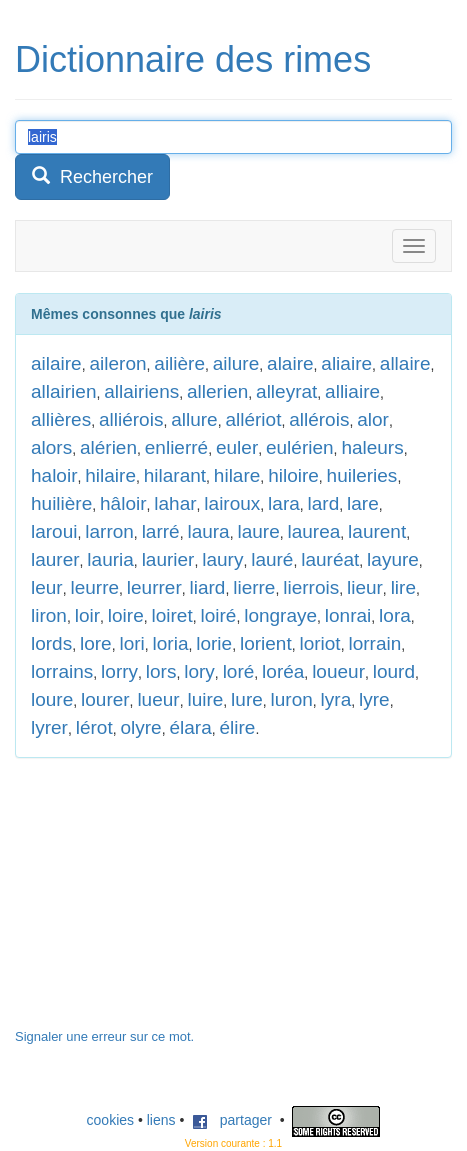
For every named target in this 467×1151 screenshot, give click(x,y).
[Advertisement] (165, 903)
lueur (158, 699)
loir (87, 615)
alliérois (131, 419)
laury (222, 559)
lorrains (62, 671)
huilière (61, 503)
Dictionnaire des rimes (193, 59)
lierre (254, 587)
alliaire (352, 391)
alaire (290, 363)
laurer (55, 559)
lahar (175, 503)
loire (126, 615)
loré (239, 671)
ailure (236, 363)
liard (208, 587)
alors (51, 447)
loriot (319, 643)
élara (190, 727)
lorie (214, 643)
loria (171, 643)
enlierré (176, 447)
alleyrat (286, 391)
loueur (338, 671)
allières (61, 419)
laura (208, 531)
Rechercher (92, 176)
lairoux (232, 503)
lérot (94, 727)
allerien (217, 391)
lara (284, 503)
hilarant (175, 475)
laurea (313, 531)
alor (373, 419)
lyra (336, 699)
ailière (179, 363)
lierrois (311, 587)
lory (199, 671)
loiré (218, 615)
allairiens (141, 391)
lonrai (348, 615)
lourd (394, 671)
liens (161, 1120)
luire (205, 699)
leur (47, 587)
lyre (374, 699)
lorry (119, 671)
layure (393, 559)
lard (324, 503)
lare (363, 503)
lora (395, 615)
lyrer (49, 727)
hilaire (110, 475)
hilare (237, 475)
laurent (377, 531)
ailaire (56, 363)
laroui (54, 531)
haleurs (372, 447)
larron (109, 531)
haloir (54, 475)
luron (292, 699)
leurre (94, 587)
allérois (319, 419)
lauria (110, 559)
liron (49, 615)
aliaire (346, 363)
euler (237, 447)
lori (131, 643)
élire (237, 727)
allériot (253, 419)
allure (194, 419)
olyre (140, 727)
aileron (117, 363)
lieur (365, 587)
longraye (280, 615)
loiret (172, 615)
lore (96, 643)
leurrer (154, 587)
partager (232, 1120)
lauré (272, 559)
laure (258, 531)
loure (52, 699)
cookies (110, 1120)
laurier (168, 559)
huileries (362, 475)
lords (51, 643)
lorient (266, 643)
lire (403, 587)
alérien (108, 447)
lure (247, 699)
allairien (63, 391)
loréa (283, 671)
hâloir (123, 503)
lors (161, 671)
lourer (105, 699)
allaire (405, 363)
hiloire (293, 475)
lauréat (330, 559)
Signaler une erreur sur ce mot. (104, 1036)
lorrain (374, 643)
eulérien (300, 447)
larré (161, 531)
